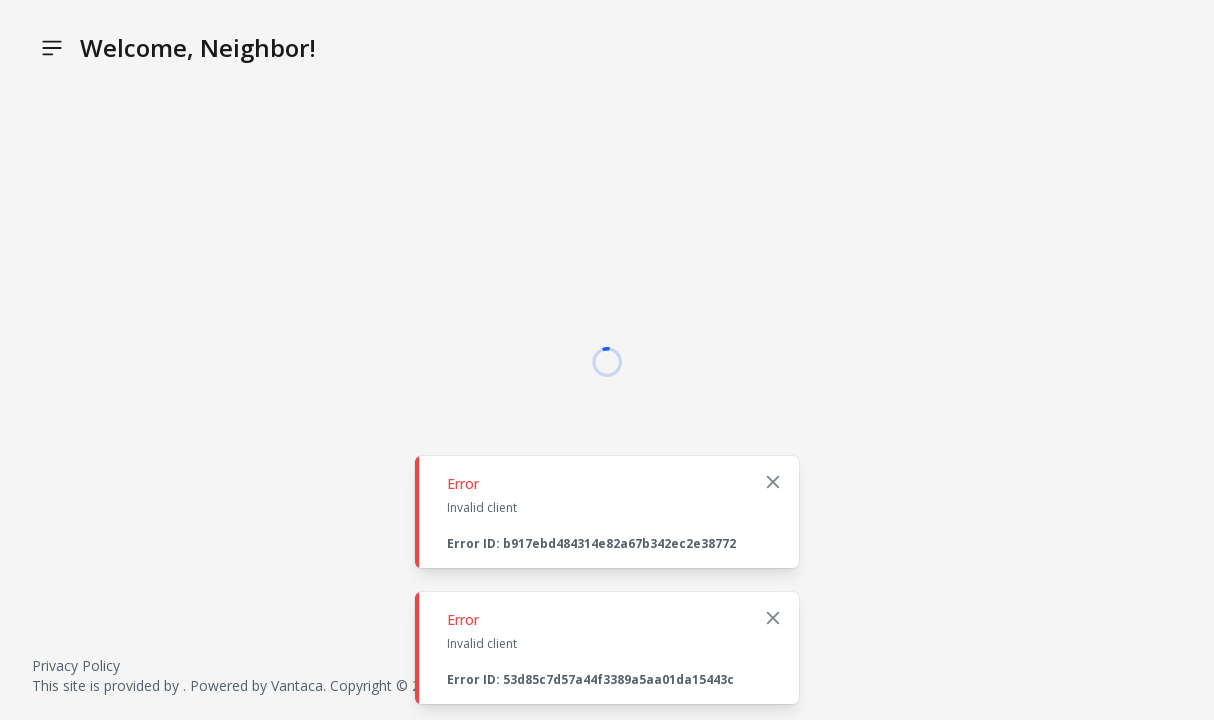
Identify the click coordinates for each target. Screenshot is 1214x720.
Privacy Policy (76, 665)
